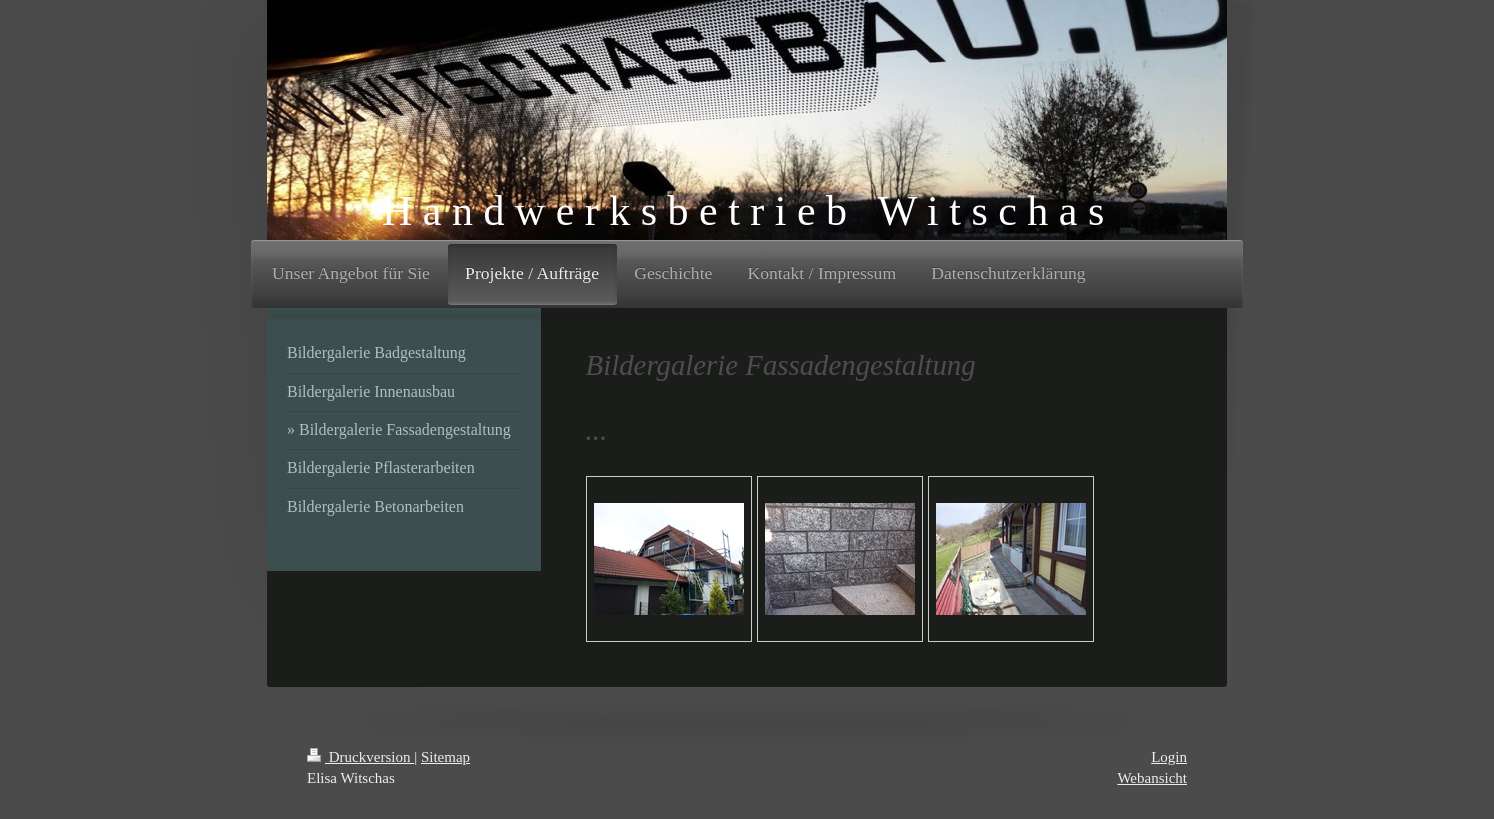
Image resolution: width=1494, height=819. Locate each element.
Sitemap (445, 757)
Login (1169, 757)
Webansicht (1152, 778)
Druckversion (360, 757)
